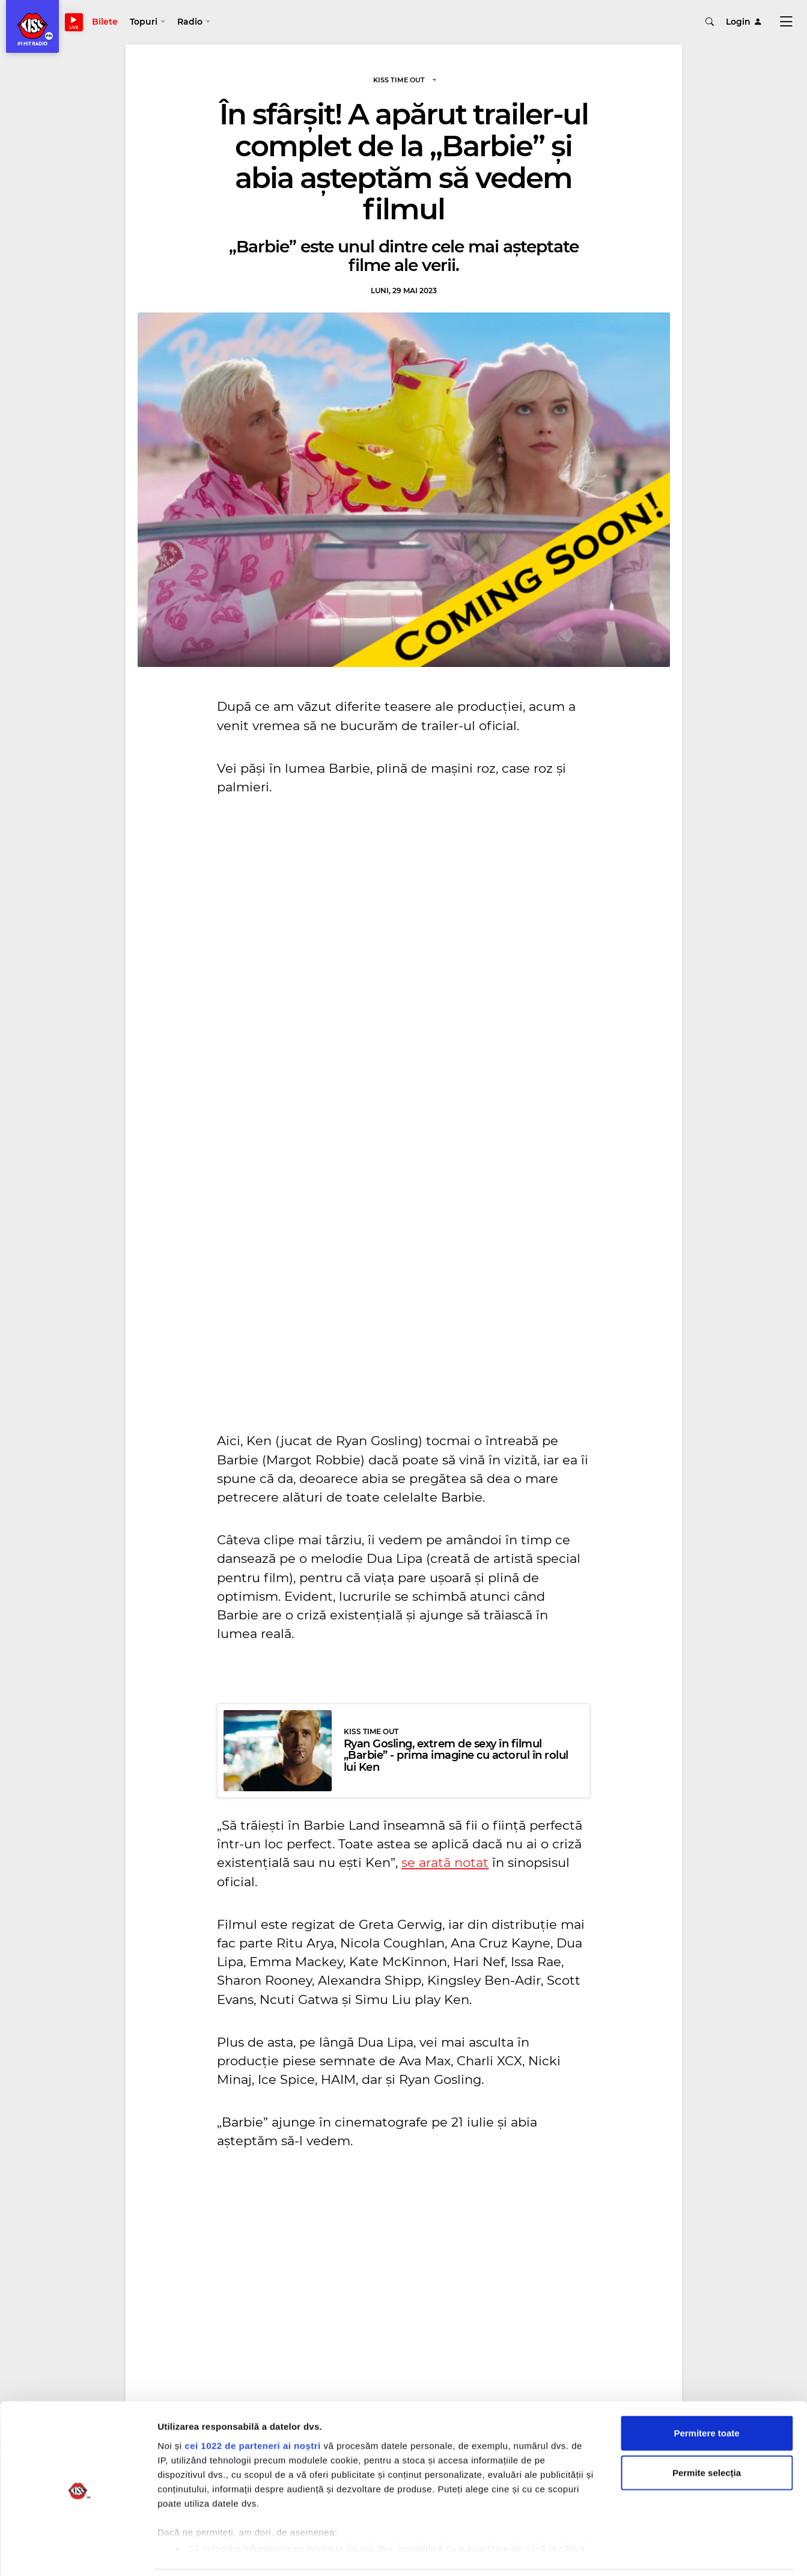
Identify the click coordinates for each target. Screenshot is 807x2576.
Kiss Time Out (405, 85)
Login (744, 24)
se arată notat (445, 1867)
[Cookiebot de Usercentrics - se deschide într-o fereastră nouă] (77, 2553)
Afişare (601, 2552)
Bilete (111, 24)
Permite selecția (706, 2431)
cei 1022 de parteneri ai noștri (252, 2404)
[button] (153, 24)
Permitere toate (706, 2392)
